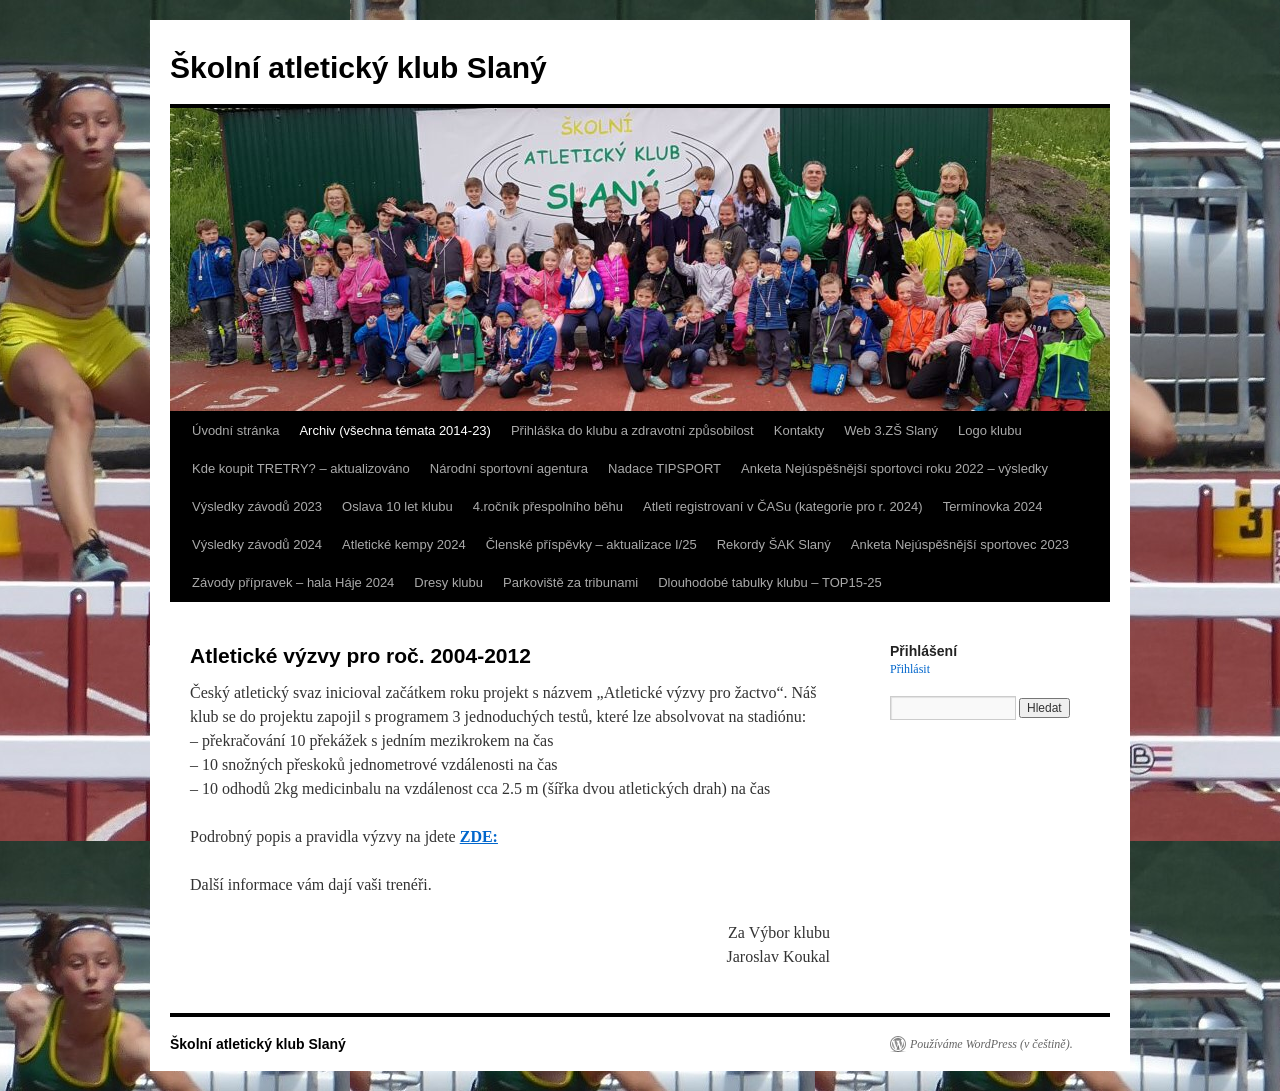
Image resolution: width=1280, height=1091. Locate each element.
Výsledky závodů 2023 (257, 506)
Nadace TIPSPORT (664, 468)
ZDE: (479, 836)
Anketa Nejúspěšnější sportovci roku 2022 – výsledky (894, 468)
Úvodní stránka (235, 430)
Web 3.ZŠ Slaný (891, 430)
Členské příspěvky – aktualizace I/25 (591, 544)
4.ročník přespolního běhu (548, 506)
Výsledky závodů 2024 (257, 544)
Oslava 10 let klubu (397, 506)
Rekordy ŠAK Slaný (774, 544)
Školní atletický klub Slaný (358, 67)
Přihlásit (910, 669)
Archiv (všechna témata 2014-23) (394, 430)
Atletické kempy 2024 (404, 544)
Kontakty (799, 430)
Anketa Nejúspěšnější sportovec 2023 (960, 544)
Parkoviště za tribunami (570, 582)
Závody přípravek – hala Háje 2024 (293, 582)
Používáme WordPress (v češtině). (991, 1044)
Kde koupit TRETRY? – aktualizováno (301, 468)
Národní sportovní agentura (509, 468)
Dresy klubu (448, 582)
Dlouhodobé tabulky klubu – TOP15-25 (770, 582)
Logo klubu (990, 430)
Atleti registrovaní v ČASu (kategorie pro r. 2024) (783, 506)
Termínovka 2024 (993, 506)
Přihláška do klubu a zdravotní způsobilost (632, 430)
